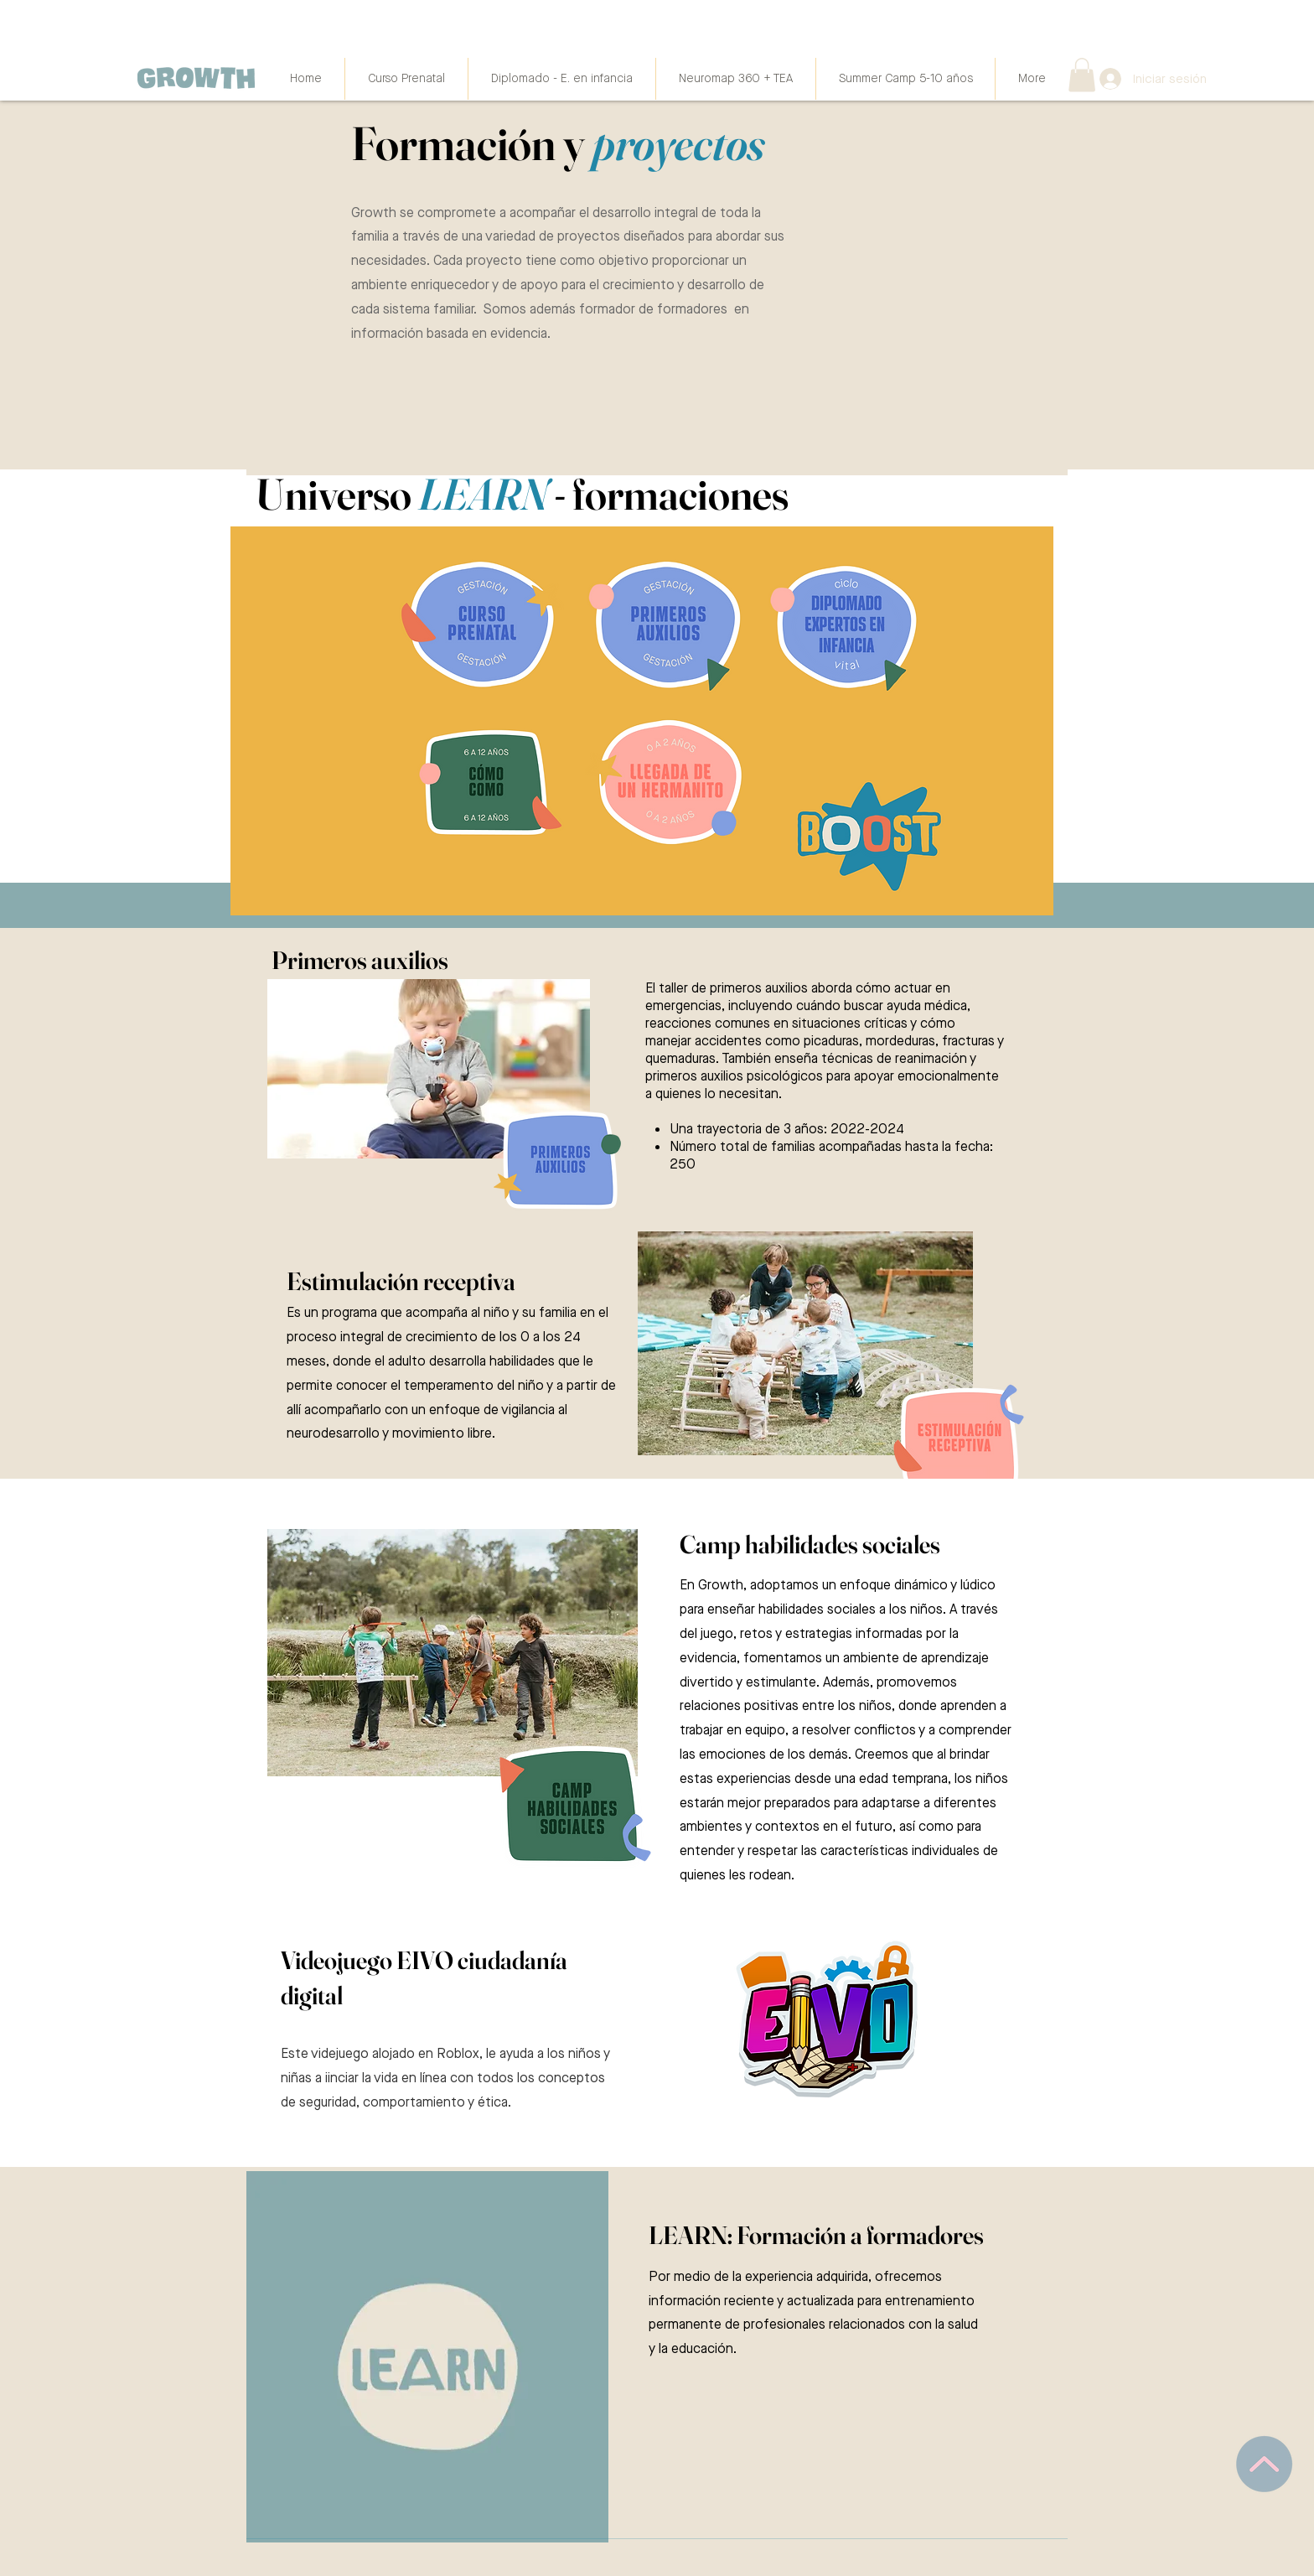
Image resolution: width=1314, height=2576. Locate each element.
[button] (1082, 75)
